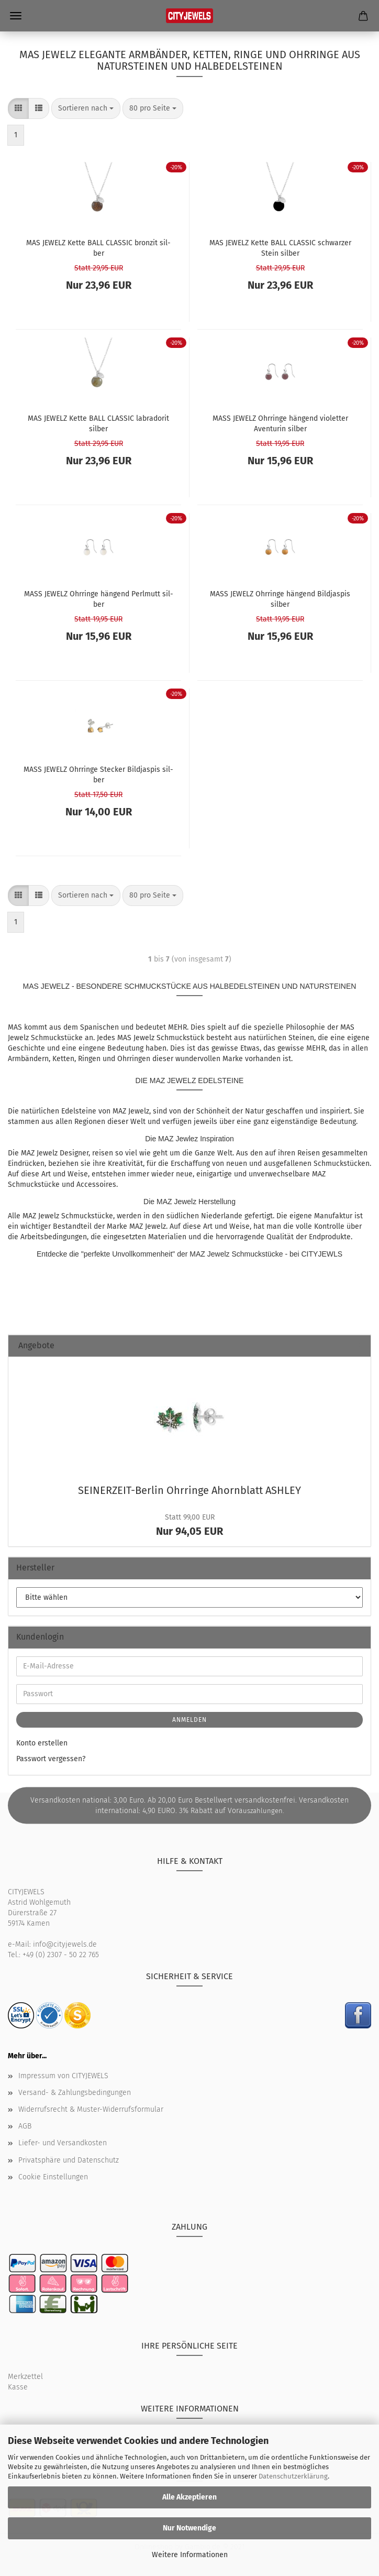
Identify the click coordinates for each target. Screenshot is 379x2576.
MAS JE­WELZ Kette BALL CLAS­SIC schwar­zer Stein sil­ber (280, 247)
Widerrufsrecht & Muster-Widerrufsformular (90, 2109)
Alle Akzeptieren (189, 2497)
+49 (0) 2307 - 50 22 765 (61, 1954)
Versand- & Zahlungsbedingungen (74, 2092)
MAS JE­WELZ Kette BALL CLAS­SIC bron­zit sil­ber (98, 247)
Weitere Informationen (190, 2554)
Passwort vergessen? (50, 1758)
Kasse (18, 2387)
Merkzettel (25, 2376)
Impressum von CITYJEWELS (63, 2075)
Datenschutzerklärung (293, 2476)
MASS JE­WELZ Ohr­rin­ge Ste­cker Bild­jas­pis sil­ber (98, 774)
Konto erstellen (42, 1743)
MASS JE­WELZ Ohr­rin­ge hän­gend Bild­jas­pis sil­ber (280, 598)
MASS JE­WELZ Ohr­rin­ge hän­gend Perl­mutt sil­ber (98, 598)
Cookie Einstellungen (53, 2177)
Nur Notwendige (189, 2528)
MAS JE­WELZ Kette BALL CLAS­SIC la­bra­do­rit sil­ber (98, 423)
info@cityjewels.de (65, 1944)
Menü (15, 15)
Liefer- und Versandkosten (62, 2142)
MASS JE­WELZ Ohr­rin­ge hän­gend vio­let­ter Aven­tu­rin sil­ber (280, 423)
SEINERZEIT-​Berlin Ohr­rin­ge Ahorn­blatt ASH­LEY (189, 1490)
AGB (24, 2126)
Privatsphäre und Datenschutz (68, 2160)
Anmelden (189, 1719)
